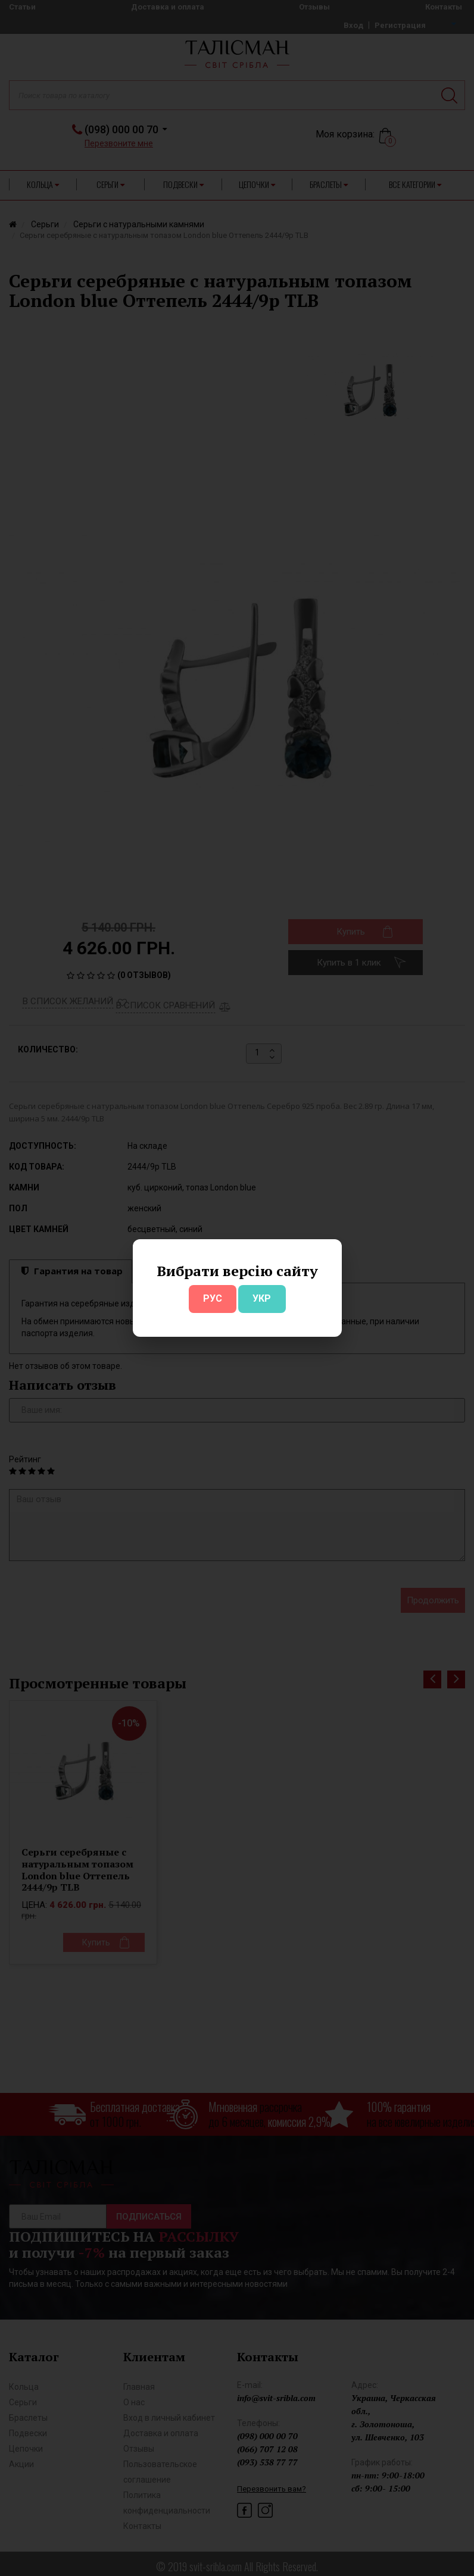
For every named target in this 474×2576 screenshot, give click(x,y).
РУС (212, 1298)
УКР (261, 1298)
